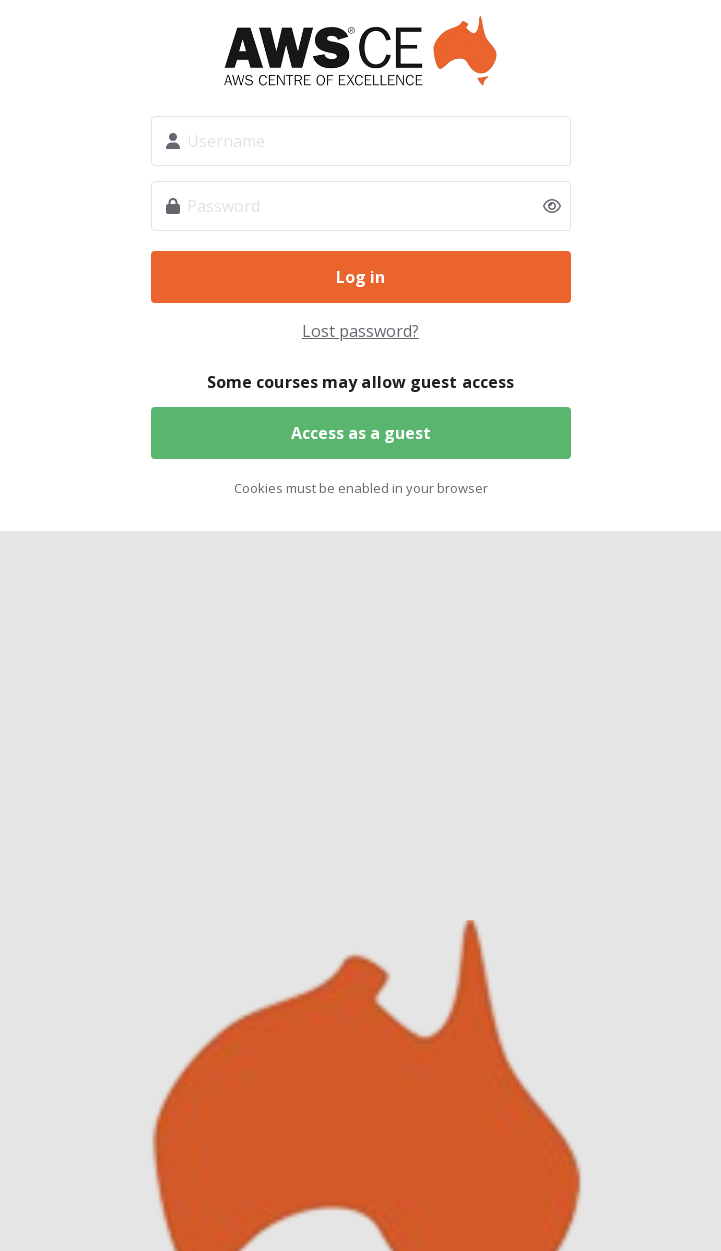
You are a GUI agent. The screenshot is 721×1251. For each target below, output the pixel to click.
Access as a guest (361, 433)
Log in (360, 277)
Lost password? (360, 331)
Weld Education (361, 51)
